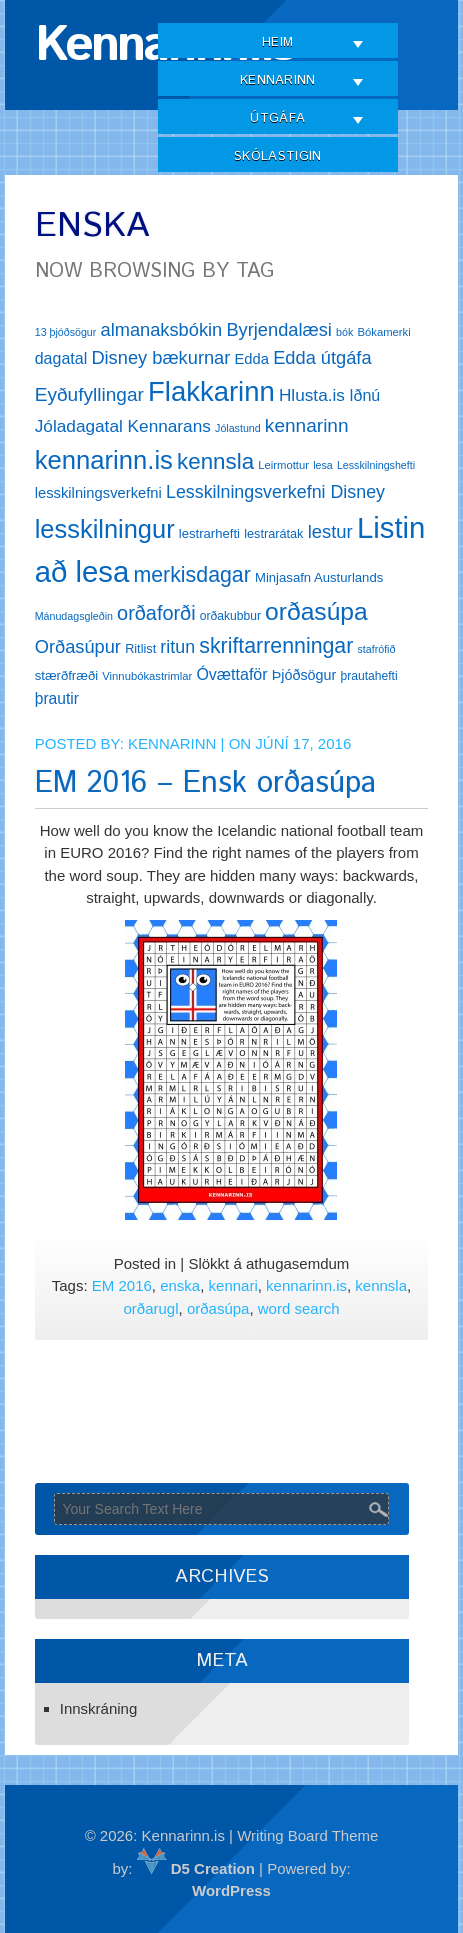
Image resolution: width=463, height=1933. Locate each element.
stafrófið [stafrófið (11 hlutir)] (377, 649)
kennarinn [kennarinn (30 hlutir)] (307, 425)
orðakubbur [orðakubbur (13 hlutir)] (230, 616)
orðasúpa (218, 1308)
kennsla (381, 1285)
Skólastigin (277, 156)
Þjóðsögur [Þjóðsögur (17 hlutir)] (304, 675)
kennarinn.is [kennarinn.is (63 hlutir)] (104, 460)
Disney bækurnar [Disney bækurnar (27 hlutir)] (160, 357)
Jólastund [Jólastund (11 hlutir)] (238, 428)
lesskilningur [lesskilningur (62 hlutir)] (105, 529)
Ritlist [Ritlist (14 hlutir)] (140, 648)
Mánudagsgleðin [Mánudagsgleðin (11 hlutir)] (74, 616)
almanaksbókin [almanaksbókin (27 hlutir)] (162, 329)
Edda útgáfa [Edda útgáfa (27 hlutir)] (322, 357)
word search (299, 1308)
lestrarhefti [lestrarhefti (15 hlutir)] (209, 533)
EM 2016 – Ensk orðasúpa (205, 783)
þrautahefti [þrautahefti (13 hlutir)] (369, 676)
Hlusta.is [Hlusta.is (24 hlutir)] (312, 395)
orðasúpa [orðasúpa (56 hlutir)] (316, 611)
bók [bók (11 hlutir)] (344, 332)
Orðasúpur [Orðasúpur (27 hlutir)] (78, 646)
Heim (277, 42)
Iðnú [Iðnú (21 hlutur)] (364, 395)
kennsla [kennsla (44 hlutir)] (215, 461)
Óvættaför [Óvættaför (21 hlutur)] (231, 674)
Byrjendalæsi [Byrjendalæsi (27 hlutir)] (279, 329)
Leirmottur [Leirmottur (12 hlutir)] (283, 465)
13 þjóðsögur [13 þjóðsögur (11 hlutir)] (66, 332)
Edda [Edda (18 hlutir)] (252, 359)
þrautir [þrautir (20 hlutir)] (57, 698)
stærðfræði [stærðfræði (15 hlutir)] (66, 675)
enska (180, 1285)
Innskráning (99, 1708)
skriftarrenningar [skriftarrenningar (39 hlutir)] (276, 646)
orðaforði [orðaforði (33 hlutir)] (156, 613)
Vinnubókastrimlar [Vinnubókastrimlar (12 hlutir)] (147, 676)
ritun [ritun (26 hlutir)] (177, 647)
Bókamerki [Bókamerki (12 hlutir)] (383, 332)
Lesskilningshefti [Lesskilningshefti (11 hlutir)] (376, 465)
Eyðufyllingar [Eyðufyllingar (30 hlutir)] (89, 394)
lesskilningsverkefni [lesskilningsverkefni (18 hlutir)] (98, 493)
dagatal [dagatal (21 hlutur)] (61, 358)
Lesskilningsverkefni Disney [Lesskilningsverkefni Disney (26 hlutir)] (275, 492)
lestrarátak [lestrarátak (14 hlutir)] (273, 533)
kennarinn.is (306, 1285)
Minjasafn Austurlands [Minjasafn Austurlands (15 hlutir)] (319, 577)
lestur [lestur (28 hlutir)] (330, 531)
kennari (233, 1285)
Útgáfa (277, 118)
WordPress (231, 1890)
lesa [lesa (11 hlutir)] (323, 465)
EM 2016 (122, 1285)
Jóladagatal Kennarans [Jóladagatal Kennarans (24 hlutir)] (123, 426)
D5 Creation (196, 1868)
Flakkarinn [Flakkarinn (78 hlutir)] (211, 391)
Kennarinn (278, 80)
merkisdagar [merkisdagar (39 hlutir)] (191, 575)
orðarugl (150, 1308)
